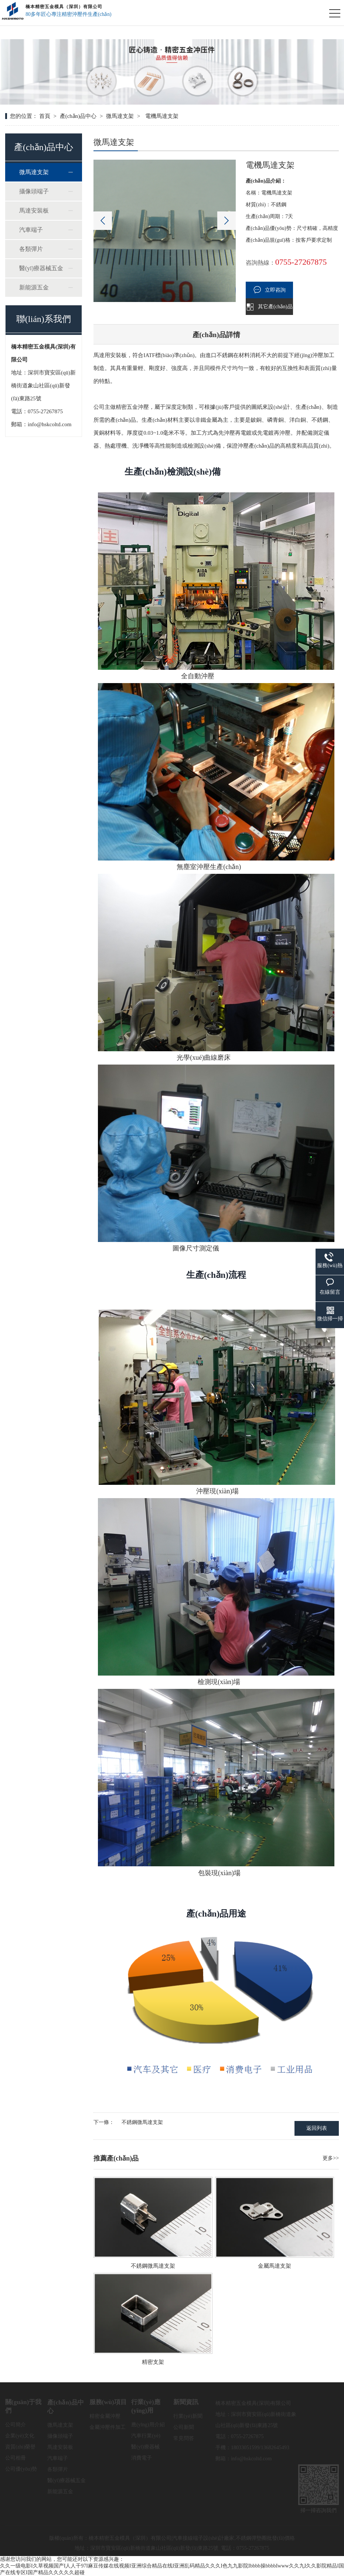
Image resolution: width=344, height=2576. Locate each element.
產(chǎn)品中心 (78, 116)
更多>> (331, 2158)
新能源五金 (34, 287)
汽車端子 (31, 230)
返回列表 (316, 2128)
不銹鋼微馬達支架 (142, 2122)
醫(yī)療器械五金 (41, 268)
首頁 (44, 116)
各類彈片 (31, 249)
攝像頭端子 (34, 191)
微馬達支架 (120, 116)
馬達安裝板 (34, 210)
